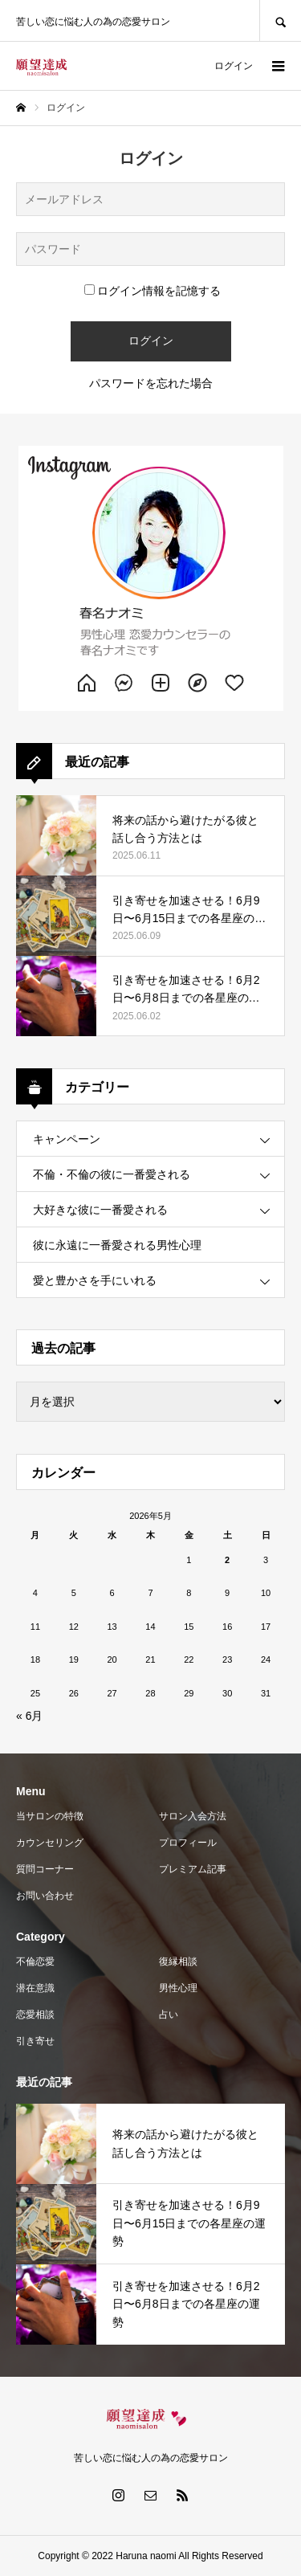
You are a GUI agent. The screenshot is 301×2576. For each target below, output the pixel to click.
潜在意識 (35, 1988)
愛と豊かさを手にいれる (95, 1280)
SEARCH (280, 20)
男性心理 (178, 1988)
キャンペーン (66, 1139)
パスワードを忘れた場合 (151, 383)
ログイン (233, 65)
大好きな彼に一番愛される (100, 1209)
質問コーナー (45, 1869)
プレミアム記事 (192, 1869)
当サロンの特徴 (49, 1816)
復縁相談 (178, 1961)
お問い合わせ (45, 1895)
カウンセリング (49, 1842)
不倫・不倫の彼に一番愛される (111, 1174)
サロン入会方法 (192, 1816)
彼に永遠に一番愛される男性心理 (117, 1245)
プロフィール (188, 1842)
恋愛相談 (35, 2014)
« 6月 (29, 1715)
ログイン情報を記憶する (152, 290)
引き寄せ (35, 2041)
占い (168, 2014)
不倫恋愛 (35, 1961)
